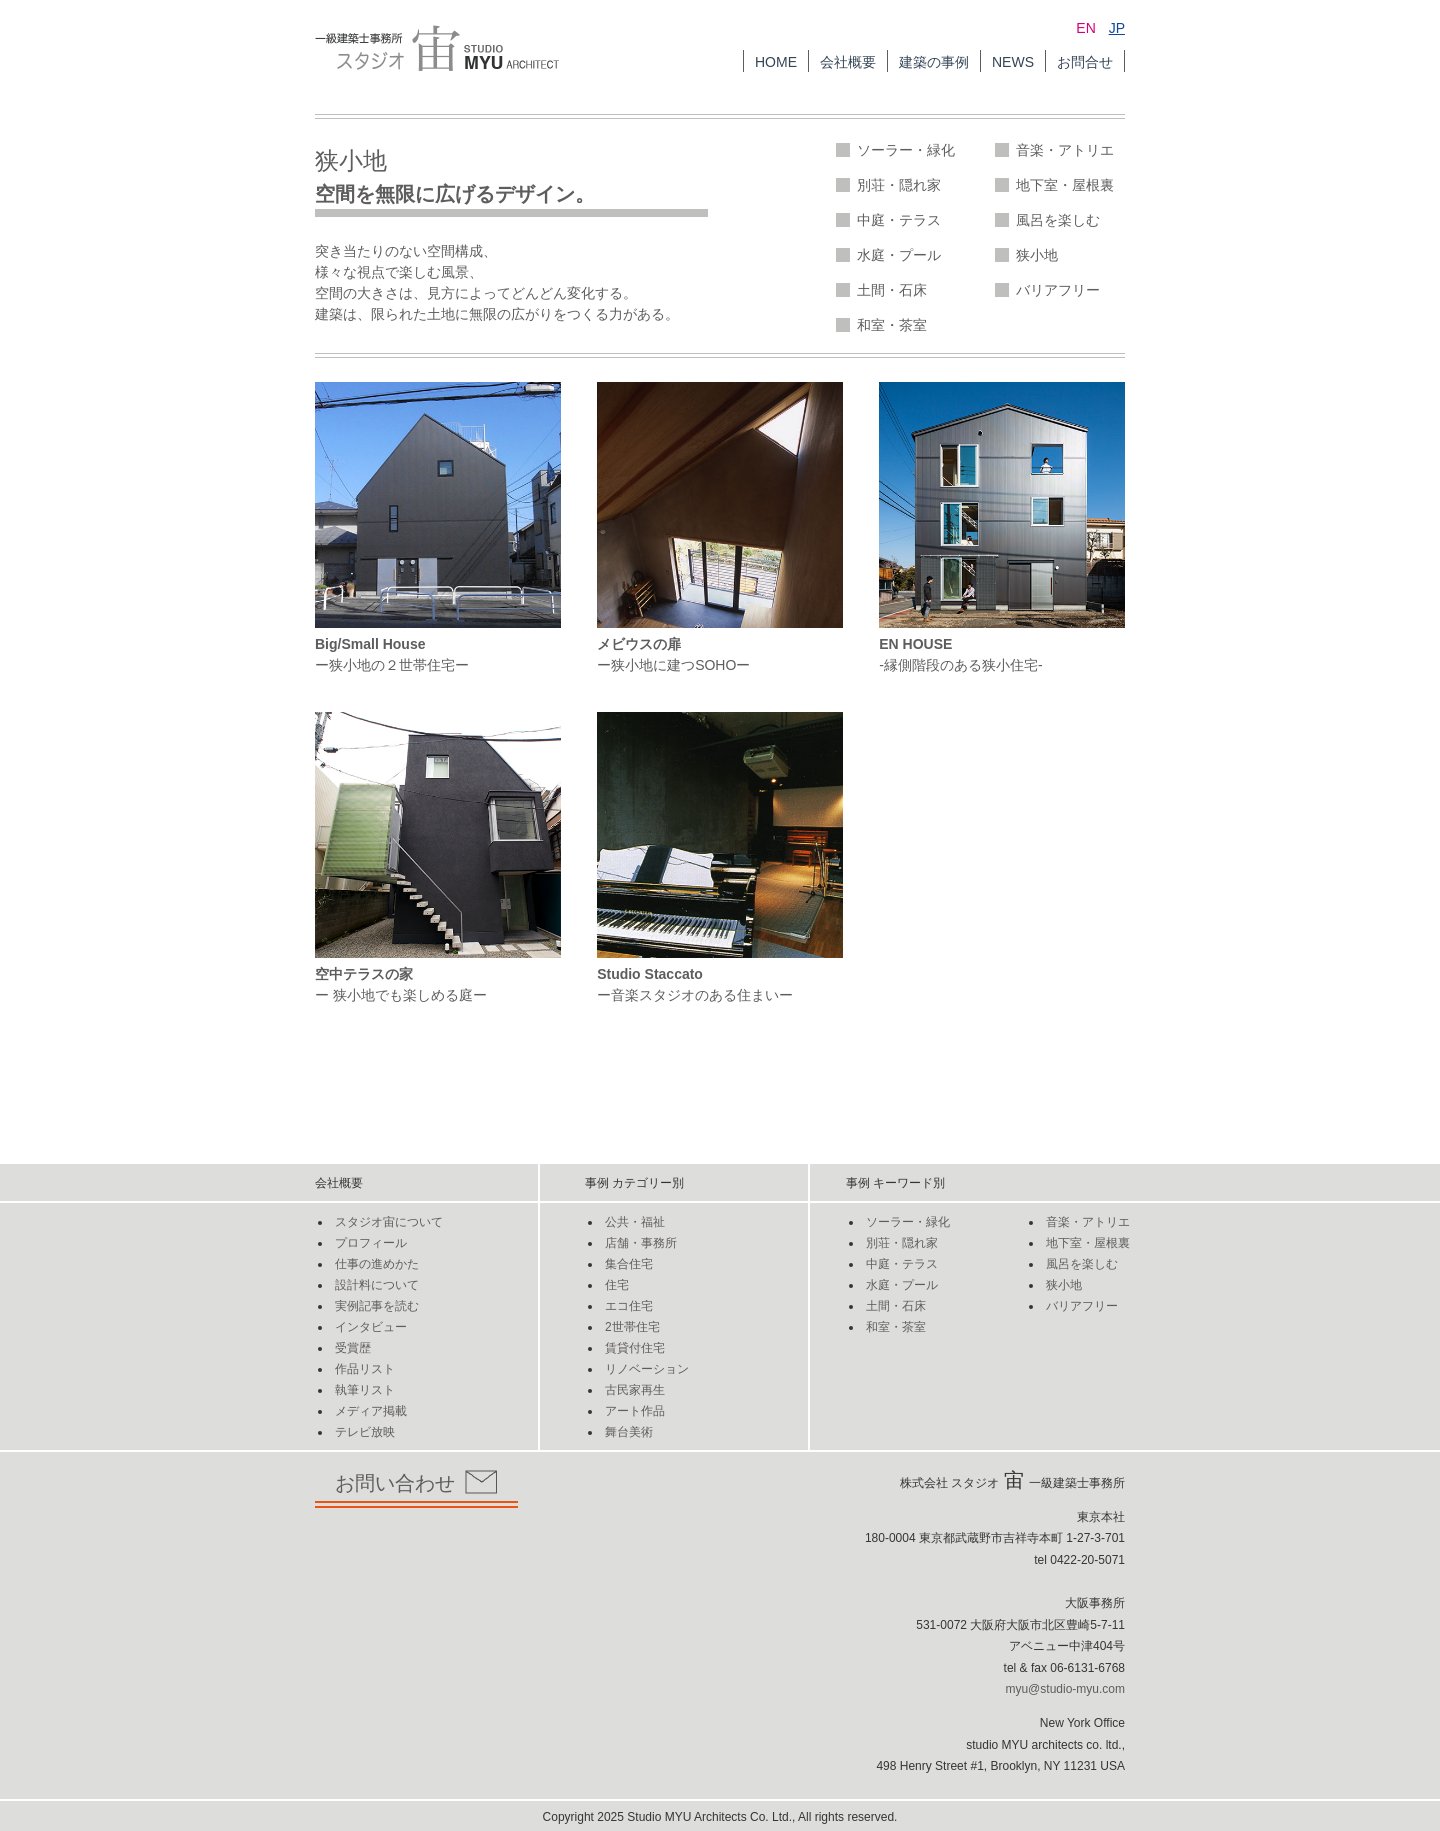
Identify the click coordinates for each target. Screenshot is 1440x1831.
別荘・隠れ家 (899, 185)
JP (1117, 28)
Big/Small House (370, 644)
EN (1085, 28)
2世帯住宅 (632, 1327)
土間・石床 (892, 290)
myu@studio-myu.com (1065, 1689)
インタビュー (371, 1327)
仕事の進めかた (377, 1264)
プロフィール (371, 1243)
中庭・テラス (899, 220)
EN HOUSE (915, 644)
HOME (776, 62)
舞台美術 (629, 1432)
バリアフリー (1058, 290)
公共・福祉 (635, 1222)
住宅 (617, 1285)
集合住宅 (629, 1264)
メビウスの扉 (639, 644)
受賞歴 (353, 1348)
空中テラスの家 (364, 974)
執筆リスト (365, 1390)
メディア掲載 (371, 1411)
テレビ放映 (365, 1432)
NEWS (1013, 62)
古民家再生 (635, 1390)
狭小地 (1037, 255)
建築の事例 (934, 62)
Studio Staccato (650, 974)
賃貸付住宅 (635, 1348)
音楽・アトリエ (1065, 150)
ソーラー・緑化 (906, 150)
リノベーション (647, 1369)
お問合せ (1085, 62)
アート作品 (635, 1411)
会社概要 (848, 62)
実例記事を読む (377, 1306)
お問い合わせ (416, 1483)
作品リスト (365, 1369)
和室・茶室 (892, 325)
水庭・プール (899, 255)
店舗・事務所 (641, 1243)
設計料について (377, 1285)
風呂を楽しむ (1058, 220)
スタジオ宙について (389, 1222)
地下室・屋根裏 (1065, 185)
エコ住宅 (629, 1306)
